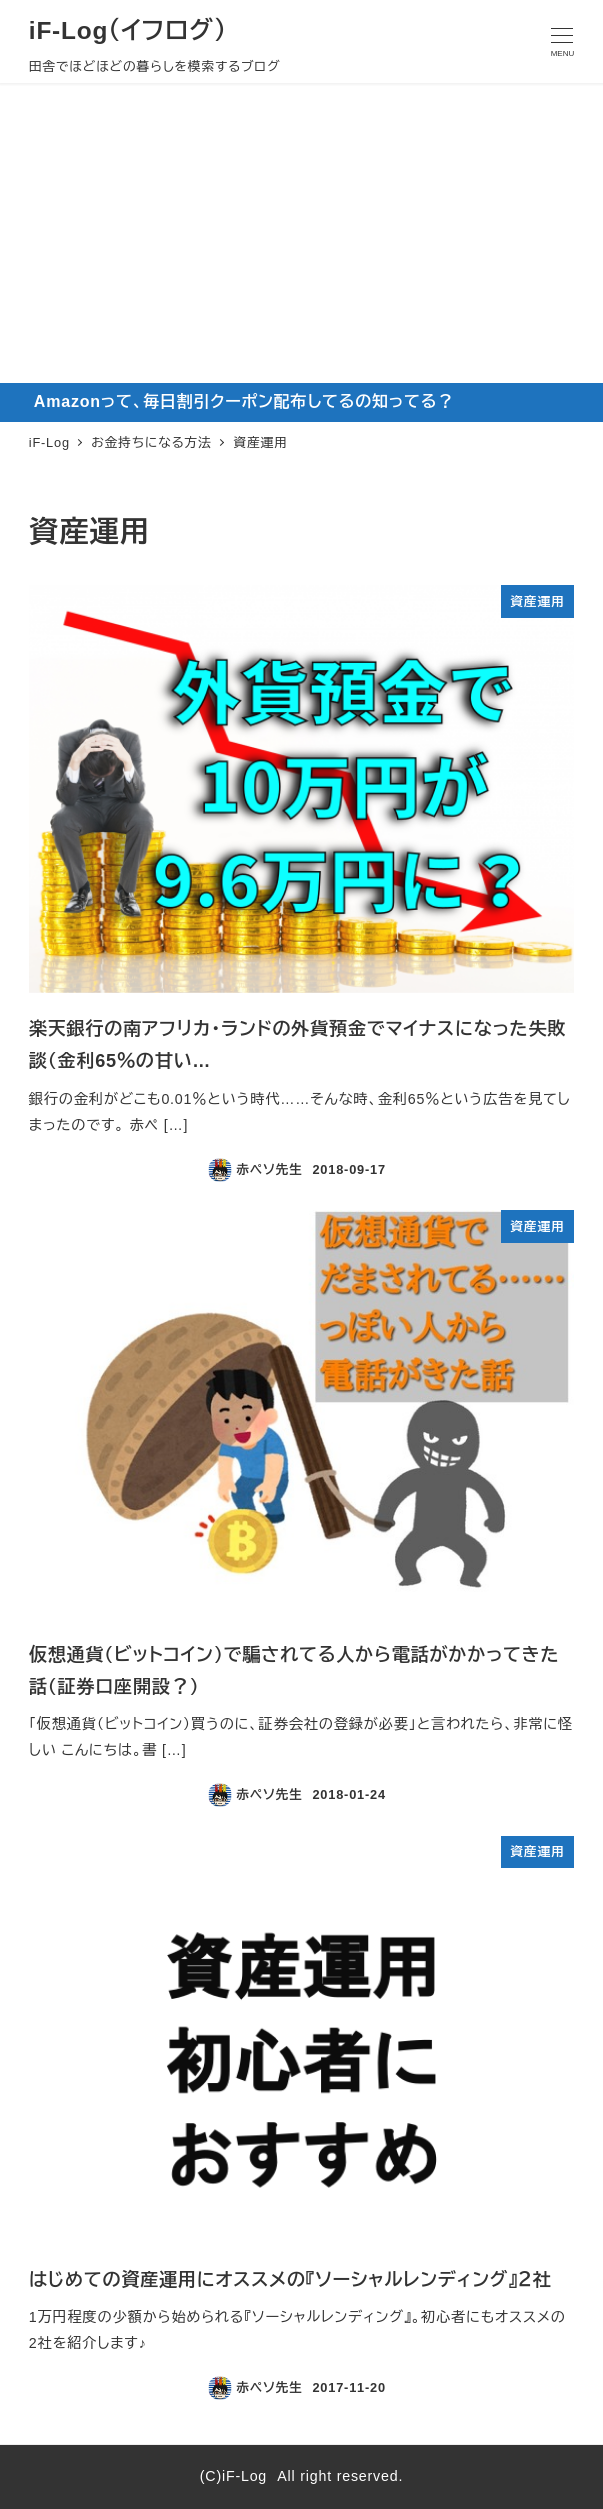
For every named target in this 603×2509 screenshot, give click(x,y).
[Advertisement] (301, 233)
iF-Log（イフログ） (128, 30)
